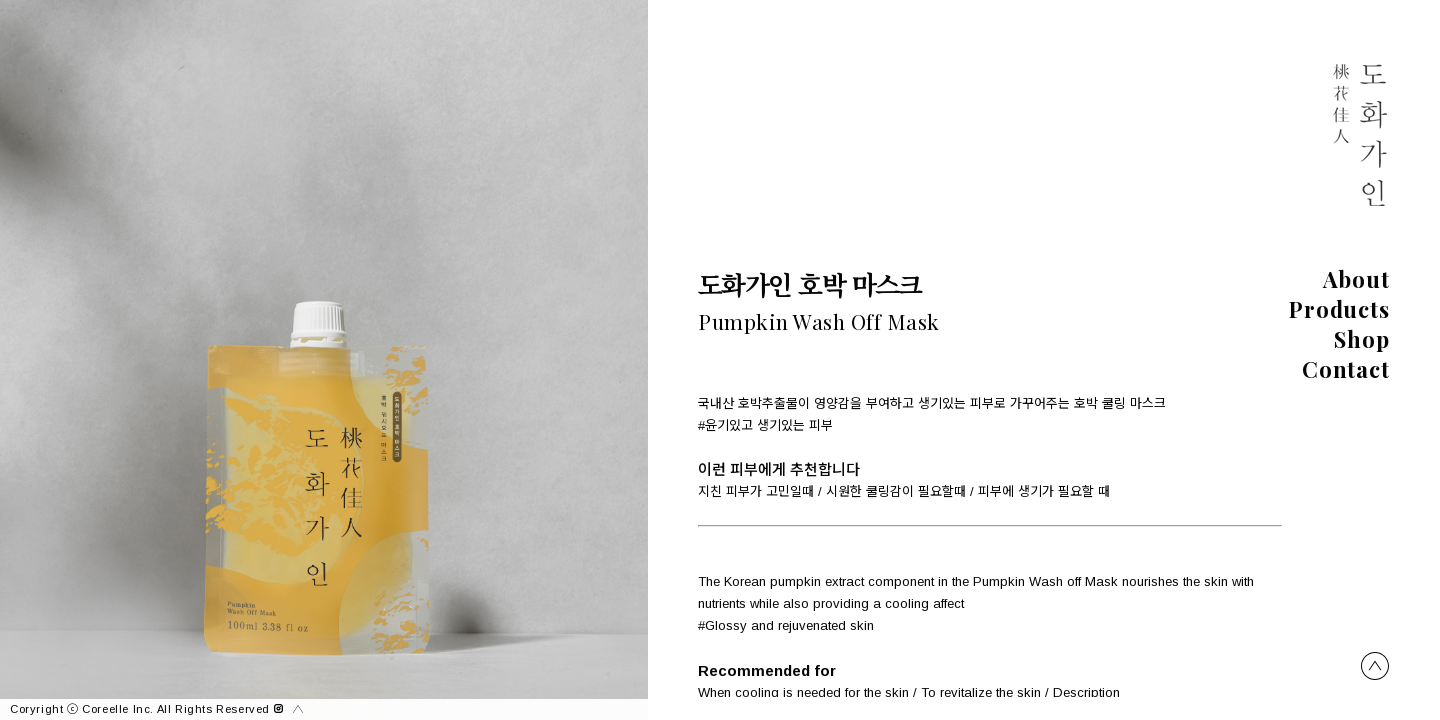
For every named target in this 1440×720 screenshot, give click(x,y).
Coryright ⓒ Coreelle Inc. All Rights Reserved (146, 709)
